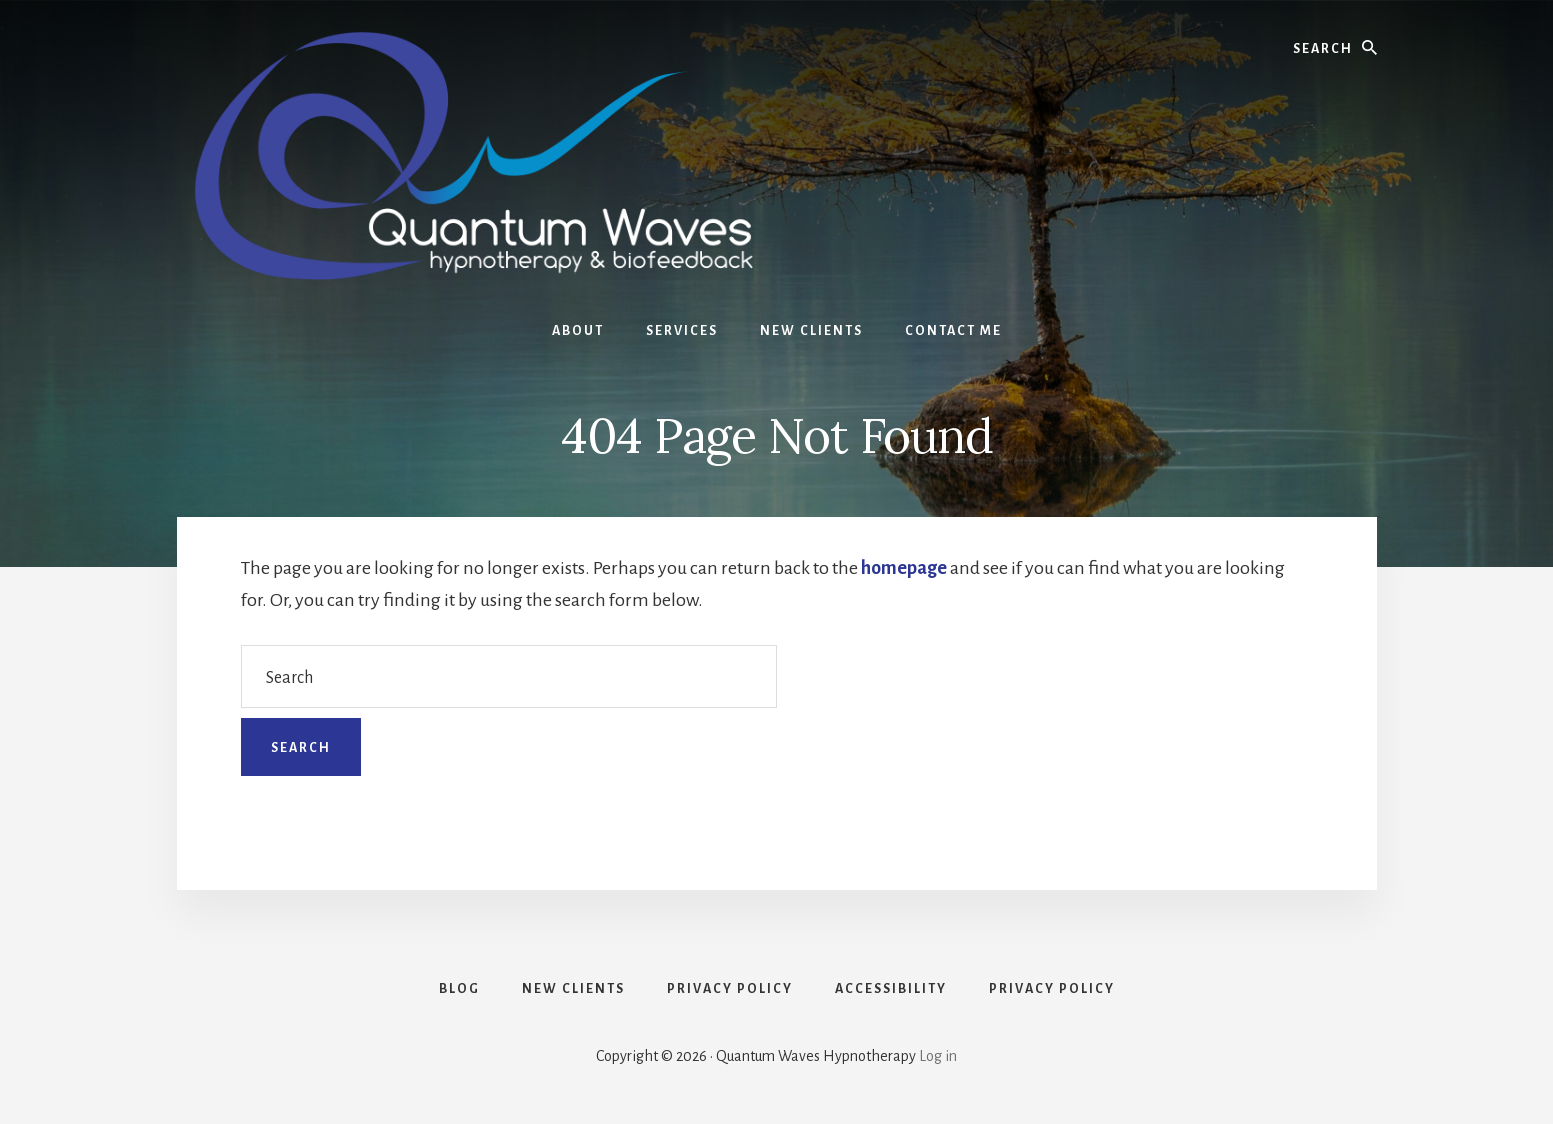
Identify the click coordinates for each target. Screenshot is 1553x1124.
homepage (904, 568)
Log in (938, 1056)
